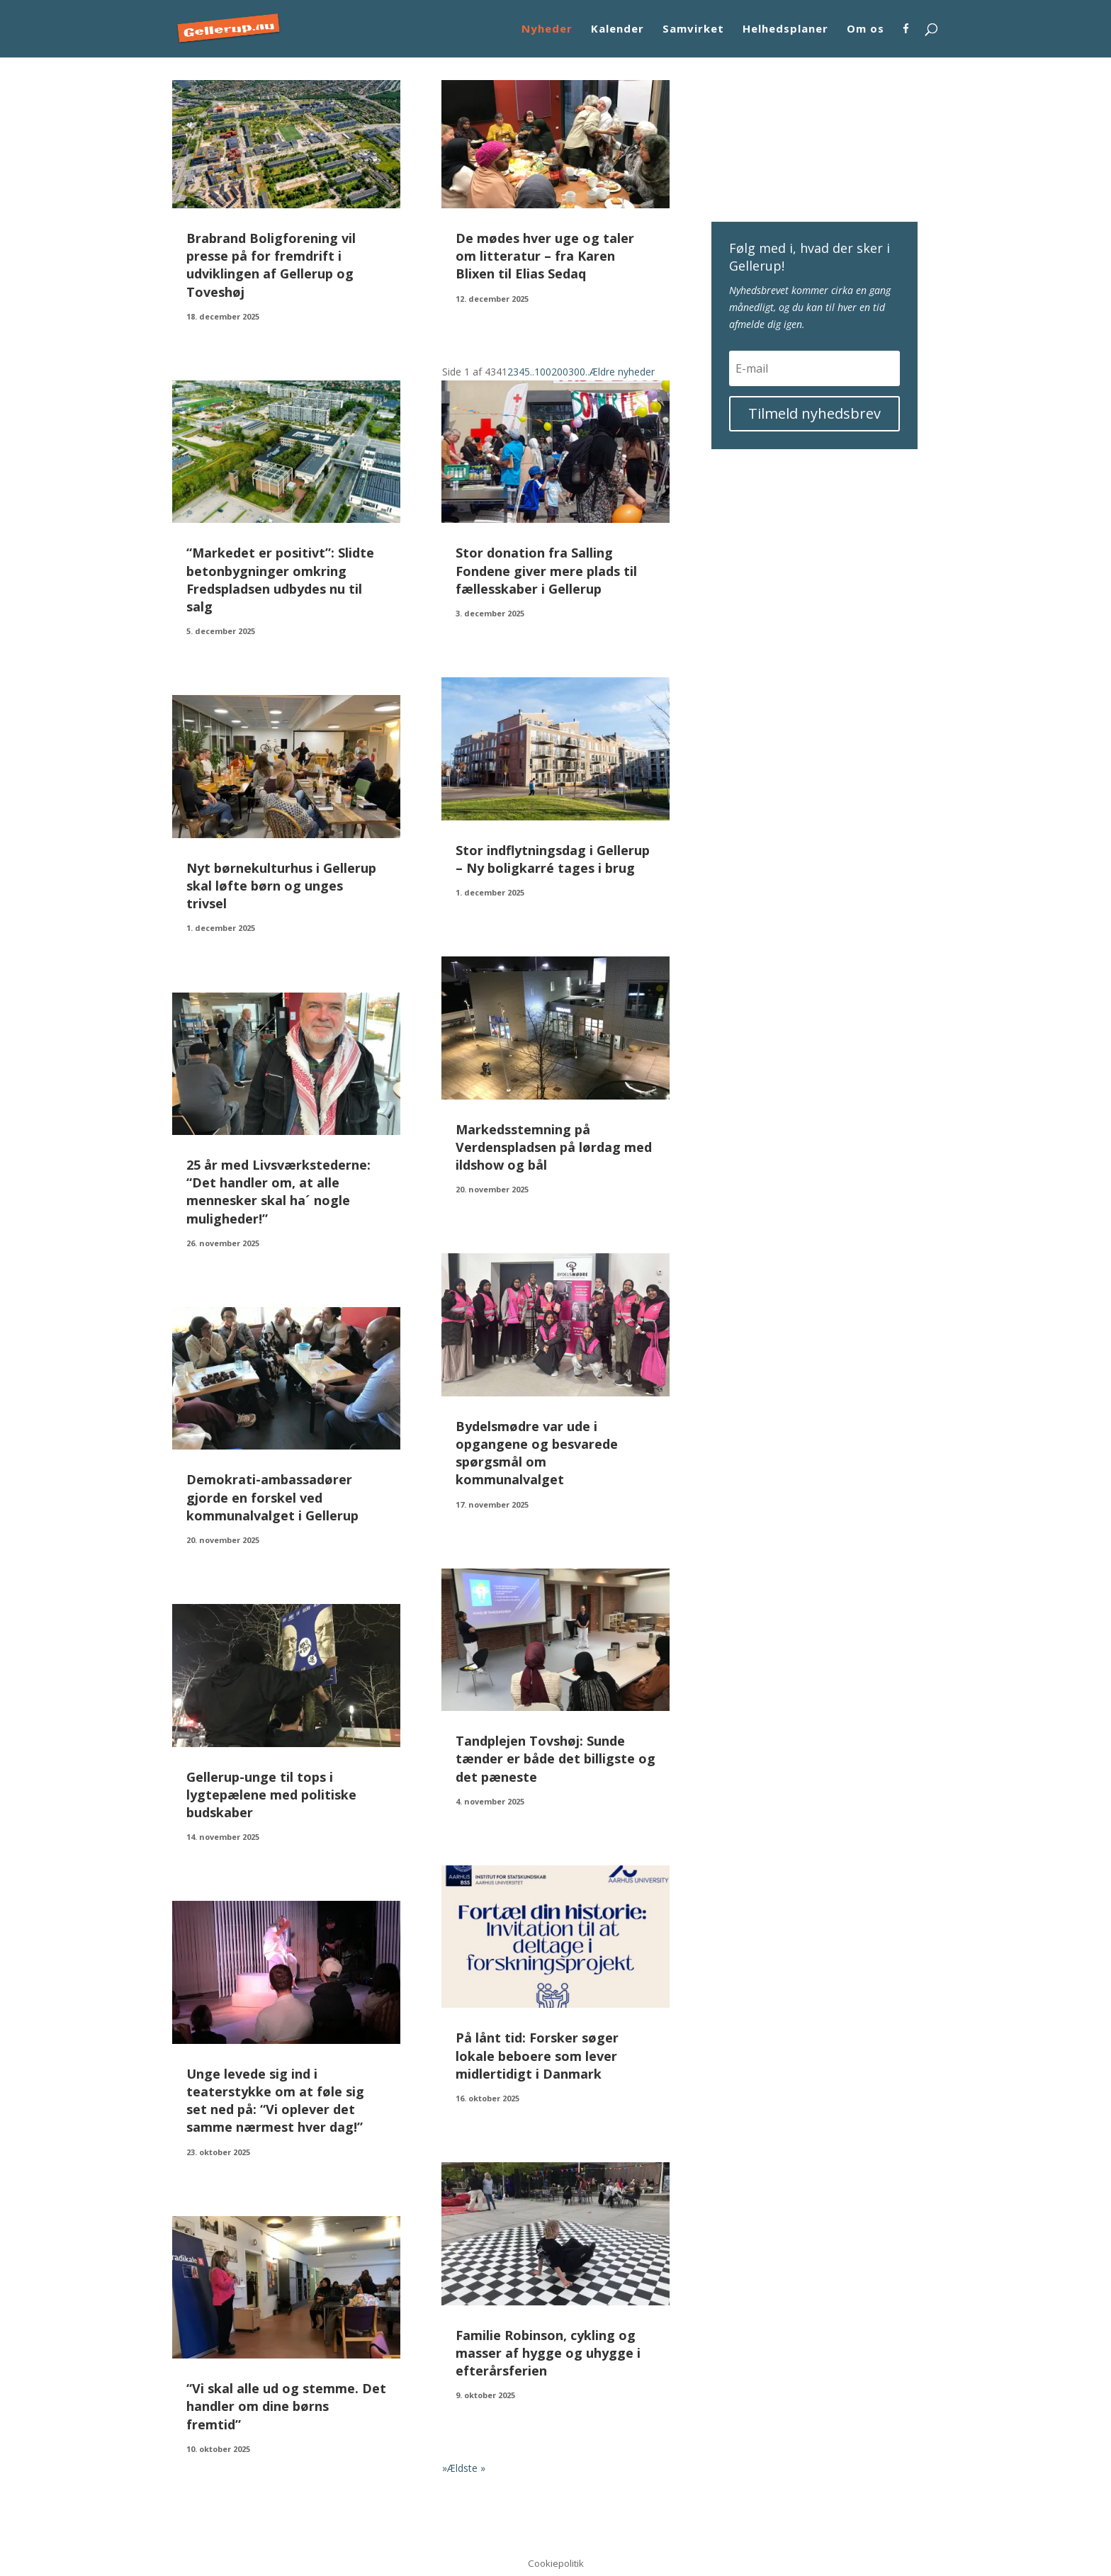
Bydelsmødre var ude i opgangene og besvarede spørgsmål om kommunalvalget (537, 1453)
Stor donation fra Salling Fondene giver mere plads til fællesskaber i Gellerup (546, 570)
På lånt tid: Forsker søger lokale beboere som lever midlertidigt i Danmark (537, 2055)
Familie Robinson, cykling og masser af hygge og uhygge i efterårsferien (548, 2353)
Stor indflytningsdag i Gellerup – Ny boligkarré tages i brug (553, 859)
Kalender (617, 29)
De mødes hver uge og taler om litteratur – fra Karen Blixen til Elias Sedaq (545, 256)
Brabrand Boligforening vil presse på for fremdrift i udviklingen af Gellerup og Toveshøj (271, 265)
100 (542, 371)
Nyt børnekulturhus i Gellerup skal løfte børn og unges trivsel (281, 885)
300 (576, 371)
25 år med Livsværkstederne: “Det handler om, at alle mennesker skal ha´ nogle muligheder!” (278, 1191)
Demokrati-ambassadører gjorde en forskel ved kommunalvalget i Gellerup (272, 1497)
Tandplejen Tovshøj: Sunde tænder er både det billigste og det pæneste (555, 1758)
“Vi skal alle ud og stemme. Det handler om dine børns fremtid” (286, 2406)
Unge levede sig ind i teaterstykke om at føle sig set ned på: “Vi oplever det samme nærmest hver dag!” (275, 2100)
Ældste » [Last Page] (466, 2468)
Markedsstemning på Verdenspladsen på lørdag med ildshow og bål (554, 1147)
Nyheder (547, 29)
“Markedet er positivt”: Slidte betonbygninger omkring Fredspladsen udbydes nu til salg (280, 579)
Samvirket (693, 29)
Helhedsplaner (785, 29)
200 (559, 371)
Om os (865, 29)
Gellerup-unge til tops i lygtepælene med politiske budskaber (271, 1794)
